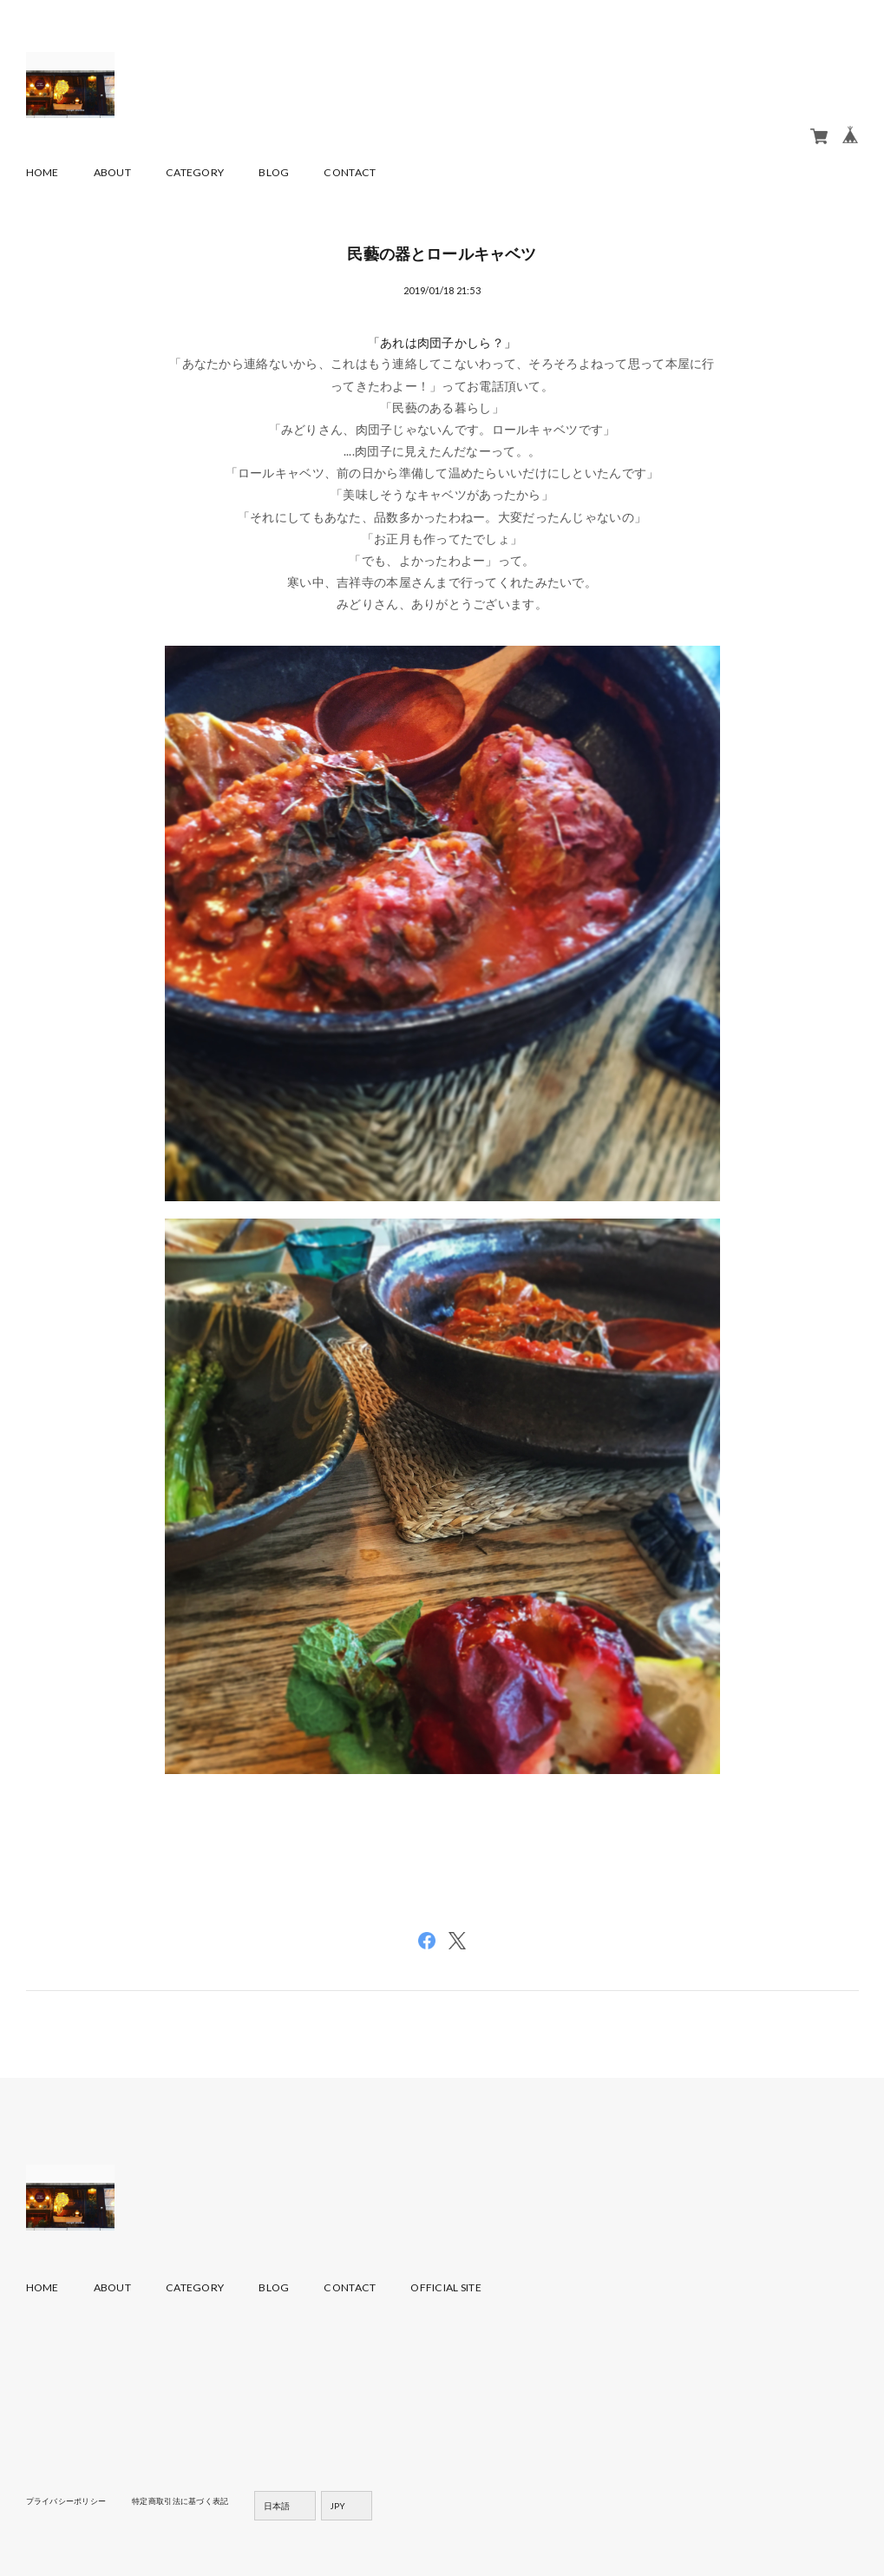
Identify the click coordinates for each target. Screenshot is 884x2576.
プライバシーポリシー (70, 2499)
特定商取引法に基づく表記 (194, 2499)
